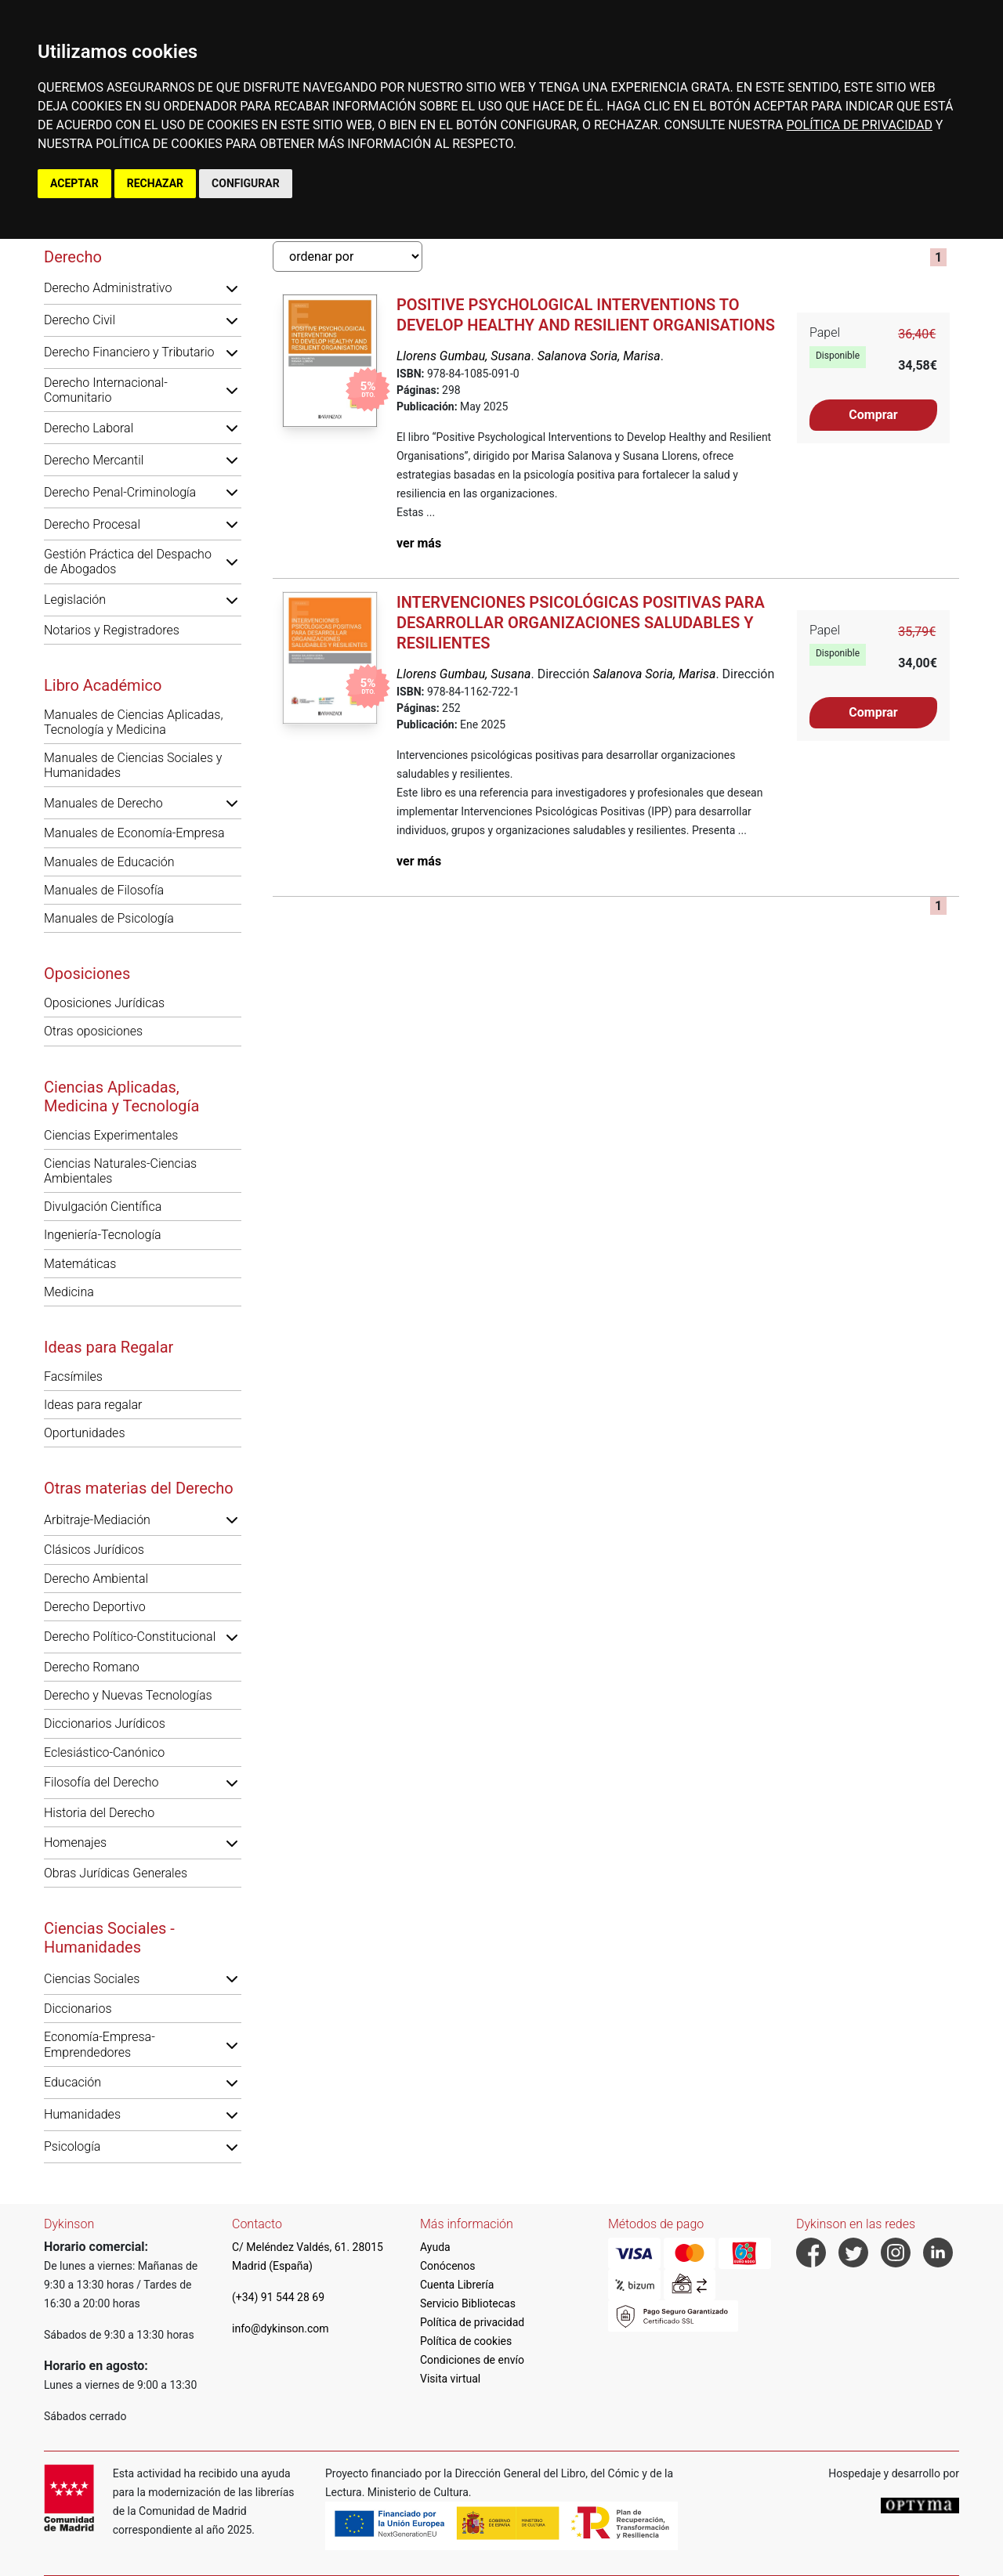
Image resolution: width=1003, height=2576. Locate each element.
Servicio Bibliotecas (468, 2303)
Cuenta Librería (457, 2284)
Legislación (75, 599)
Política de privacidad (472, 2322)
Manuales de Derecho (103, 803)
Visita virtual (450, 2378)
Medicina (69, 1291)
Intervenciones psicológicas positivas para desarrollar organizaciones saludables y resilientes (580, 622)
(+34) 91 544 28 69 (278, 2297)
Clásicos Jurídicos (94, 1549)
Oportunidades (84, 1432)
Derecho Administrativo (108, 287)
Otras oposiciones (93, 1031)
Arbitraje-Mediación (97, 1519)
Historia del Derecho (99, 1812)
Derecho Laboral (88, 428)
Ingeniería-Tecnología (102, 1234)
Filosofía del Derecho (101, 1782)
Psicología (72, 2146)
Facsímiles (73, 1376)
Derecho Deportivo (95, 1606)
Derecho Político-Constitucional (129, 1636)
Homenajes (75, 1842)
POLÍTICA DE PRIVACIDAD (859, 124)
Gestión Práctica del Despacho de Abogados (128, 561)
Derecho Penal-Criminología (120, 492)
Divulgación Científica (102, 1206)
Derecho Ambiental (96, 1578)
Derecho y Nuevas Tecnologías (128, 1695)
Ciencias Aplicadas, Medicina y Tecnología (121, 1096)
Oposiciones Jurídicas (104, 1002)
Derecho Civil (79, 320)
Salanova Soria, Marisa (599, 356)
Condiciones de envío (472, 2360)
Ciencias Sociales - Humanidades (109, 1937)
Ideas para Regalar (108, 1347)
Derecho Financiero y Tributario (129, 352)
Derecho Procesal (92, 524)
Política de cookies (466, 2341)
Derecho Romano (91, 1667)
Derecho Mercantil (93, 460)
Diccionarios (78, 2008)
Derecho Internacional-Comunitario (106, 390)
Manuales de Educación (109, 861)
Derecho (73, 256)
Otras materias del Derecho (139, 1488)
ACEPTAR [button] (74, 183)
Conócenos (448, 2266)
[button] (232, 288)
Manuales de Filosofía (104, 890)
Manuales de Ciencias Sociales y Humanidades (133, 765)
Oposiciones (87, 973)
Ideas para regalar (93, 1404)
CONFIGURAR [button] (246, 183)
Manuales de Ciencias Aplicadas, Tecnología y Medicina (133, 722)
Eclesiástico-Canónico (104, 1752)
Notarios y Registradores (111, 630)
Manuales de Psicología (109, 918)
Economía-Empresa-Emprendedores (99, 2044)
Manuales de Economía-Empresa (134, 833)
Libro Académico (102, 685)
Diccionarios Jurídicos (104, 1723)
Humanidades (82, 2114)
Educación (72, 2082)
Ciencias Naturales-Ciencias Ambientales (120, 1171)
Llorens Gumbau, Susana (463, 356)
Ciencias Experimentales (111, 1135)
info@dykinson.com (280, 2328)
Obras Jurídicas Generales (115, 1873)
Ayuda (435, 2247)
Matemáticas (80, 1263)
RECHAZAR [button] (155, 183)
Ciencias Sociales (91, 1978)
